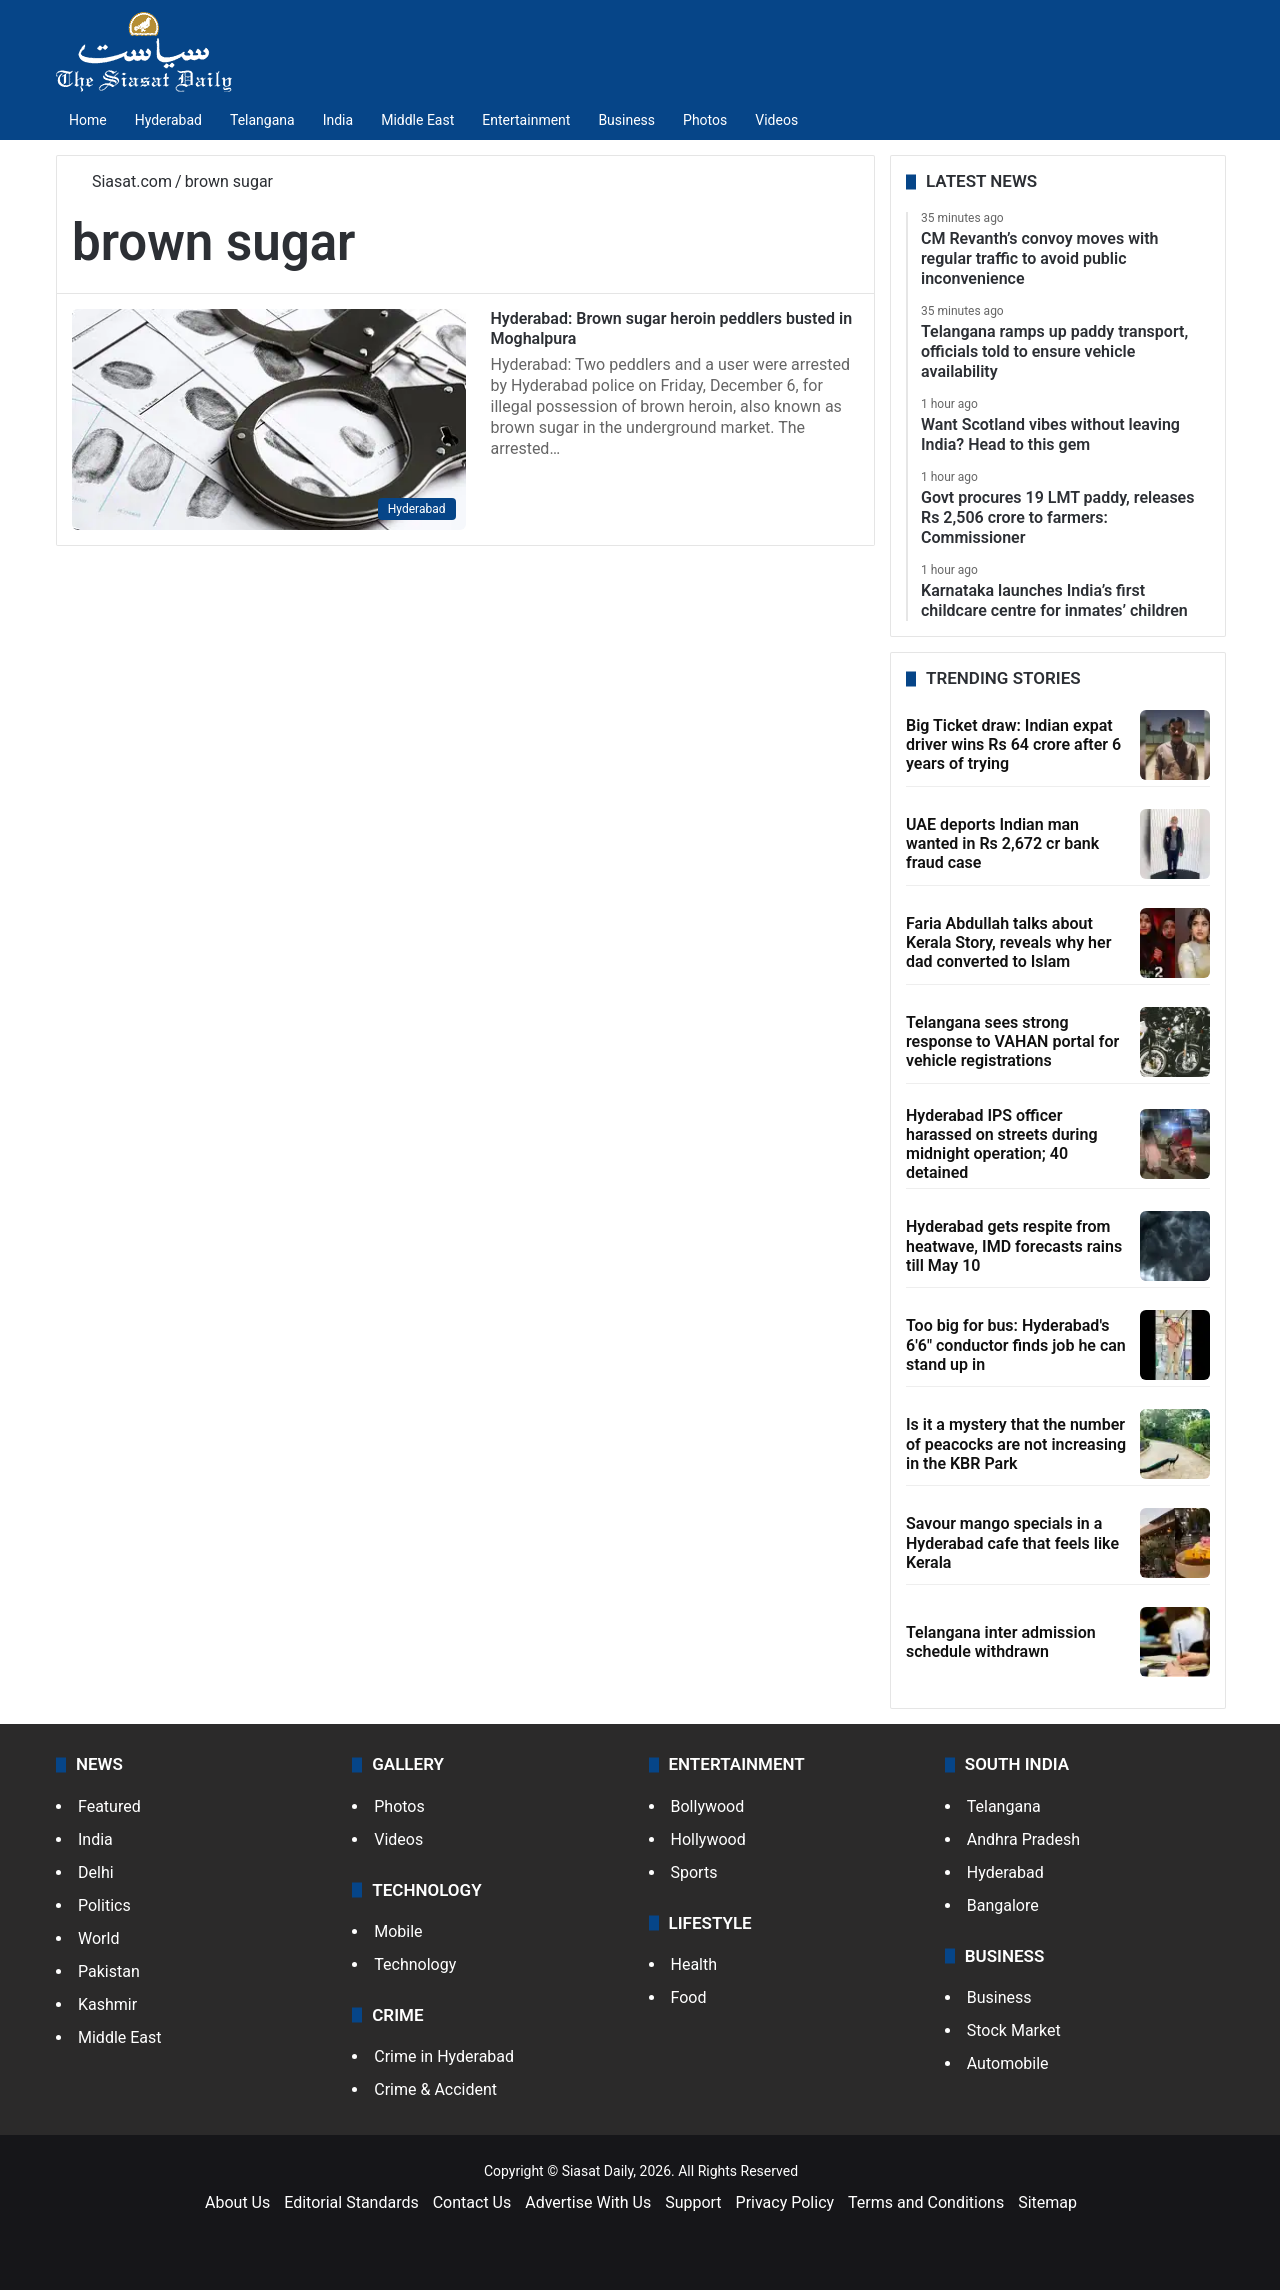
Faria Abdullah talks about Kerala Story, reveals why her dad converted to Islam (1008, 942)
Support (693, 2202)
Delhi (96, 1872)
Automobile (1008, 2063)
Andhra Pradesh (1023, 1839)
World (98, 1938)
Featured (109, 1806)
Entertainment (526, 120)
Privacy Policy (785, 2202)
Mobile (398, 1931)
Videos (776, 120)
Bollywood (708, 1806)
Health (694, 1964)
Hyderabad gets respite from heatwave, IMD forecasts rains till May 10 (1014, 1245)
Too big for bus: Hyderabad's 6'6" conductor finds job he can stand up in (1016, 1344)
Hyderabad (168, 120)
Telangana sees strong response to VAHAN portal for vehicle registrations (1012, 1041)
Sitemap (1047, 2202)
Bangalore (1003, 1905)
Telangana (262, 120)
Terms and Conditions (926, 2202)
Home (88, 120)
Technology (415, 1964)
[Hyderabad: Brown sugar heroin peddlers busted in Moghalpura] (269, 419)
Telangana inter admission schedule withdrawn (1001, 1642)
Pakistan (109, 1971)
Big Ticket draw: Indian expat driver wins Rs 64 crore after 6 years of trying (1013, 744)
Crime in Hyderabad (444, 2056)
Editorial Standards (351, 2202)
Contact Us (472, 2202)
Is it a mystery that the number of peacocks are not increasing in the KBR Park (1016, 1443)
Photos (705, 120)
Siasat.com (122, 181)
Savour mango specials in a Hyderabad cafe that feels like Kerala (1012, 1542)
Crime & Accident (435, 2089)
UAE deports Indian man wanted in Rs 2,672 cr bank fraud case (1002, 843)
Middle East (417, 120)
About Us (237, 2202)
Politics (104, 1905)
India (338, 120)
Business (626, 120)
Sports (694, 1872)
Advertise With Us (588, 2202)
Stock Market (1014, 2030)
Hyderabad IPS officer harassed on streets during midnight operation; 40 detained (1002, 1144)
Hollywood (708, 1839)
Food (689, 1997)
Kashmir (107, 2004)
